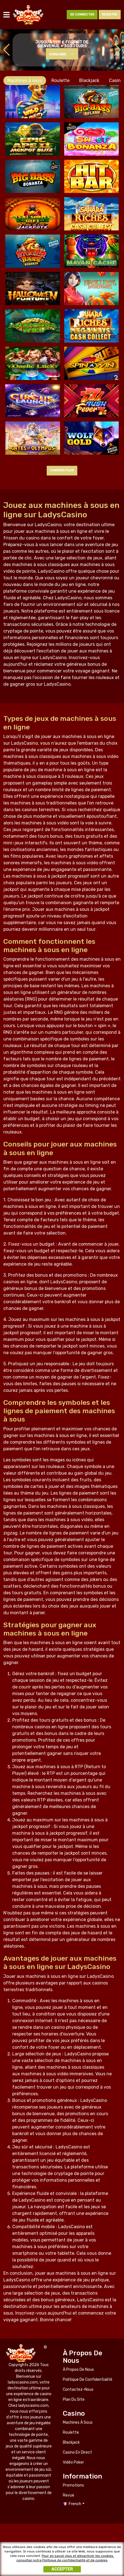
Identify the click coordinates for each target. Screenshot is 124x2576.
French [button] (75, 2504)
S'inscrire (57, 54)
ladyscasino (28, 14)
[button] (117, 50)
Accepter (62, 2570)
